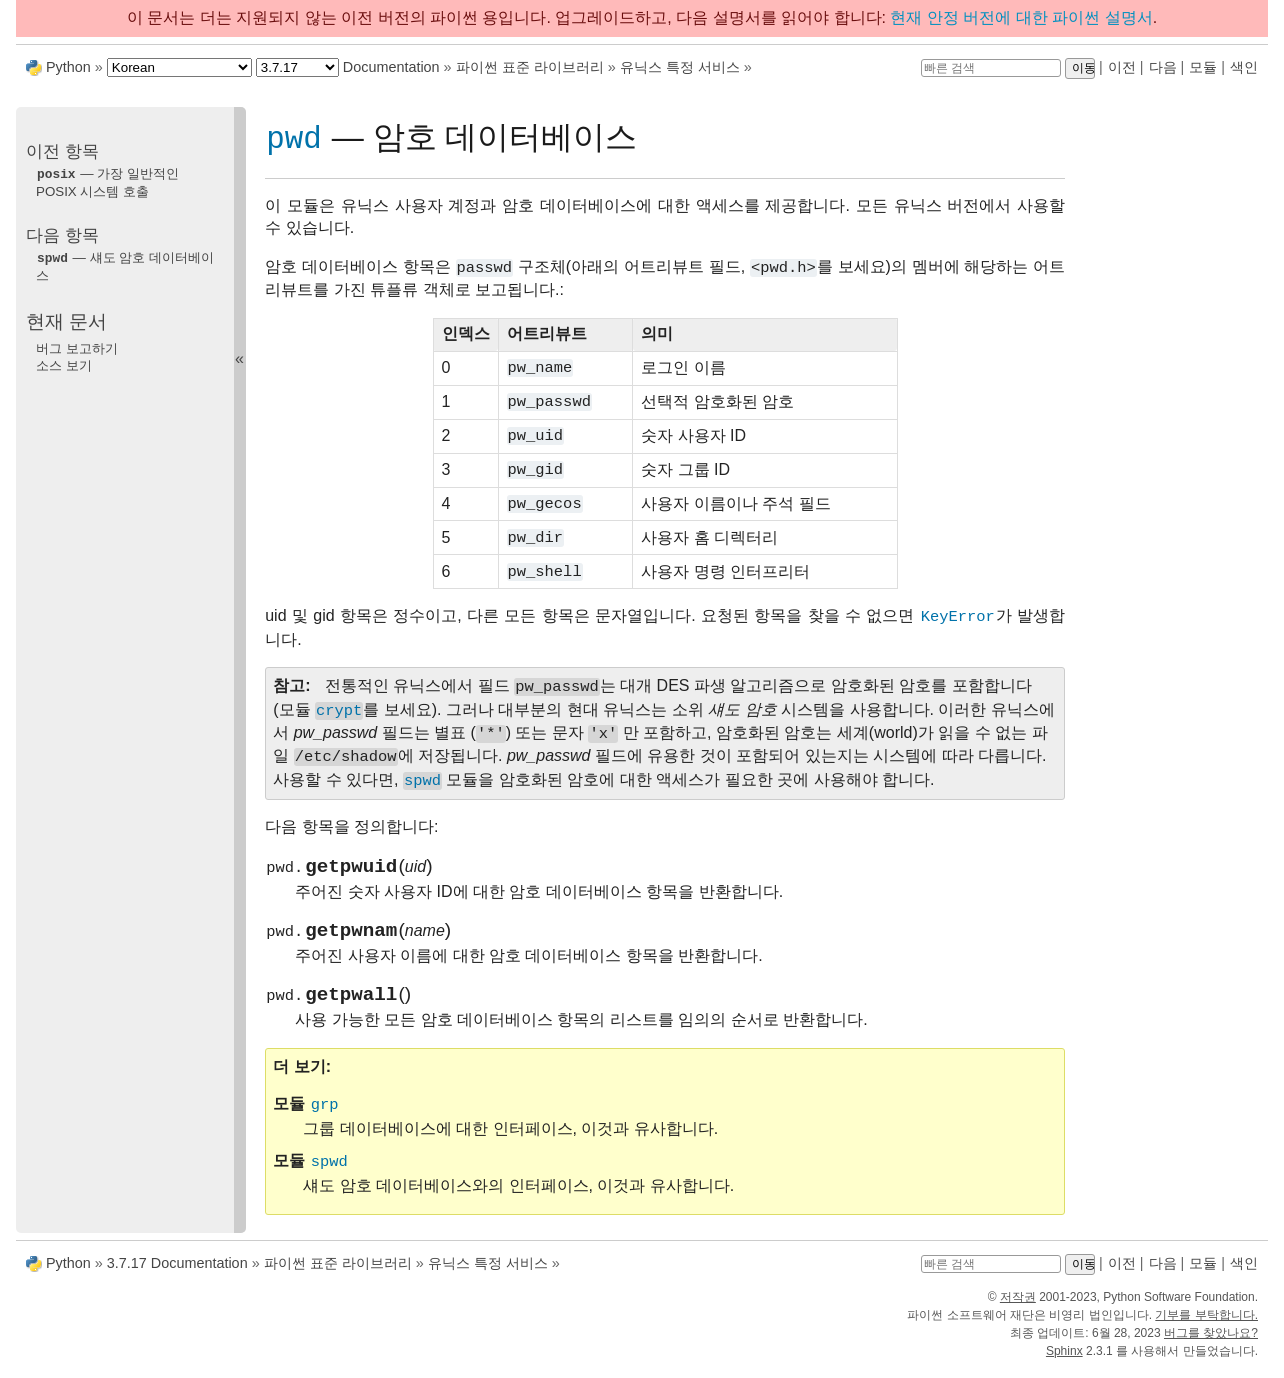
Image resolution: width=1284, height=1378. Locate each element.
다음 (1163, 67)
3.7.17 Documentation (177, 1272)
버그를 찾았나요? (1211, 1342)
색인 (1244, 67)
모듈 (1203, 67)
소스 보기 (64, 363)
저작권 (1018, 1306)
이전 (1122, 67)
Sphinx (1064, 1360)
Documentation (391, 67)
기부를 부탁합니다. (1206, 1324)
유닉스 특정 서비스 (680, 67)
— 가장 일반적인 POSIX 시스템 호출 (107, 182)
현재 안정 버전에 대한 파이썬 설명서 (1021, 17)
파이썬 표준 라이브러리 (530, 67)
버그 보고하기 (77, 346)
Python (68, 67)
